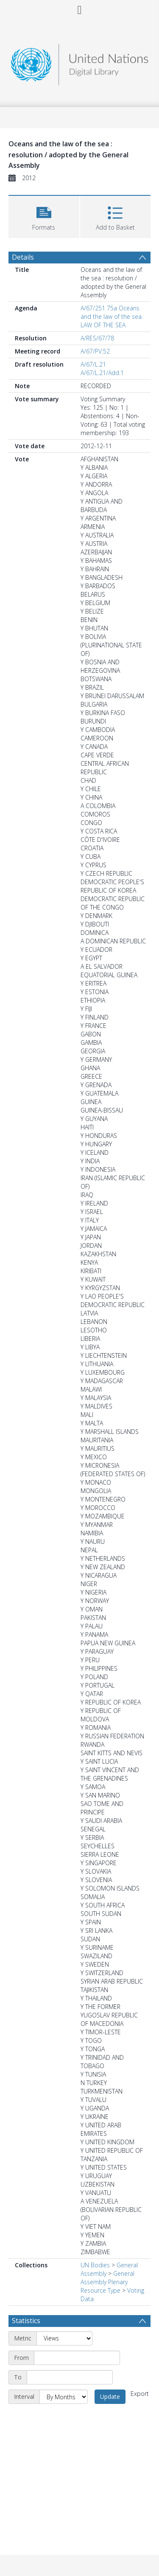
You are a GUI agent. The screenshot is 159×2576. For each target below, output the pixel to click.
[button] (43, 216)
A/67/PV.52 (95, 351)
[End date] (70, 2377)
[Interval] (63, 2397)
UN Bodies (95, 2265)
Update (110, 2396)
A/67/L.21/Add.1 (102, 373)
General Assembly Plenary (107, 2277)
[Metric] (64, 2338)
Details (23, 257)
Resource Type (100, 2290)
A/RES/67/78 (97, 338)
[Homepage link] (79, 62)
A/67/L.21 (93, 364)
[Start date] (77, 2358)
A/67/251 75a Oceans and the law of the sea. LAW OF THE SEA (112, 316)
